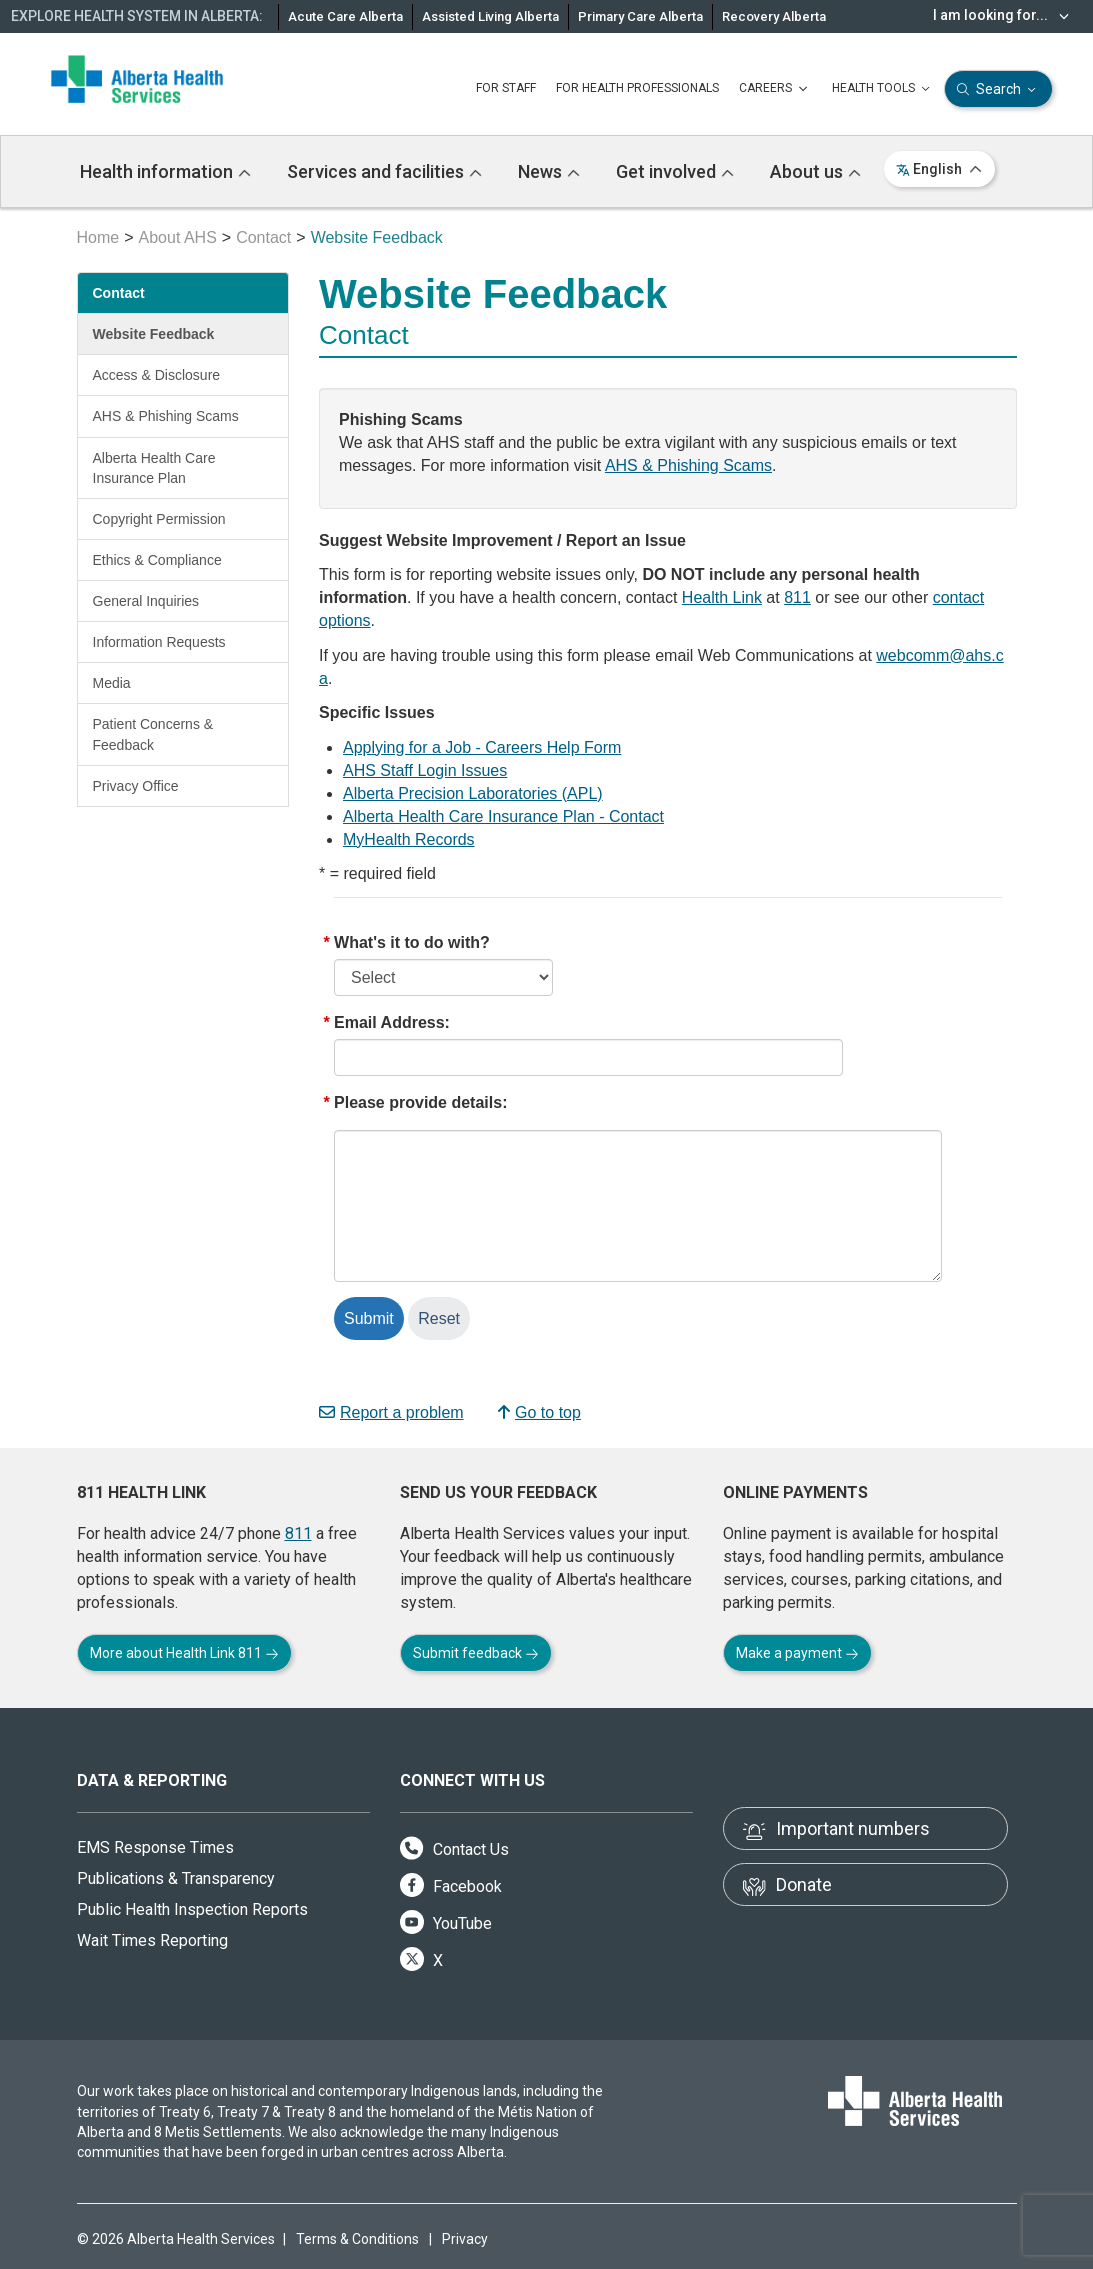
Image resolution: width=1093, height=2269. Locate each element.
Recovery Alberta (774, 16)
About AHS (178, 237)
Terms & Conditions (357, 2239)
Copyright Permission (159, 519)
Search (998, 89)
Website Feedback (154, 334)
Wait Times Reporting (152, 1940)
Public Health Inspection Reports (192, 1909)
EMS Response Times (155, 1847)
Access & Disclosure (157, 375)
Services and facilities (384, 171)
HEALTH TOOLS (883, 89)
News (549, 171)
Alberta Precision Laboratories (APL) (473, 793)
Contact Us (454, 1849)
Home (98, 237)
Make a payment (797, 1653)
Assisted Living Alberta (490, 16)
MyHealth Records (409, 839)
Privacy (465, 2239)
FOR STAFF (506, 88)
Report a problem (391, 1412)
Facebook (451, 1886)
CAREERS (775, 89)
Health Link (722, 597)
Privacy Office (136, 786)
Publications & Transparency (176, 1878)
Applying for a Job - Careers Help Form (482, 747)
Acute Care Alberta (345, 16)
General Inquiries (146, 601)
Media (112, 683)
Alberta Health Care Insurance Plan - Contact (503, 816)
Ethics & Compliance (157, 560)
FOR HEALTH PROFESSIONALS (637, 88)
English (939, 169)
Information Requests (159, 642)
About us (815, 171)
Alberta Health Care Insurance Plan (154, 468)
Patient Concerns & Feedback (153, 734)
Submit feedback (476, 1653)
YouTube (446, 1923)
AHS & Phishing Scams (166, 416)
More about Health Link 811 (184, 1653)
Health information (165, 171)
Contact (263, 237)
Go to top (539, 1412)
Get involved (675, 171)
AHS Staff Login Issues (425, 770)
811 (797, 597)
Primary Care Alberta (640, 16)
